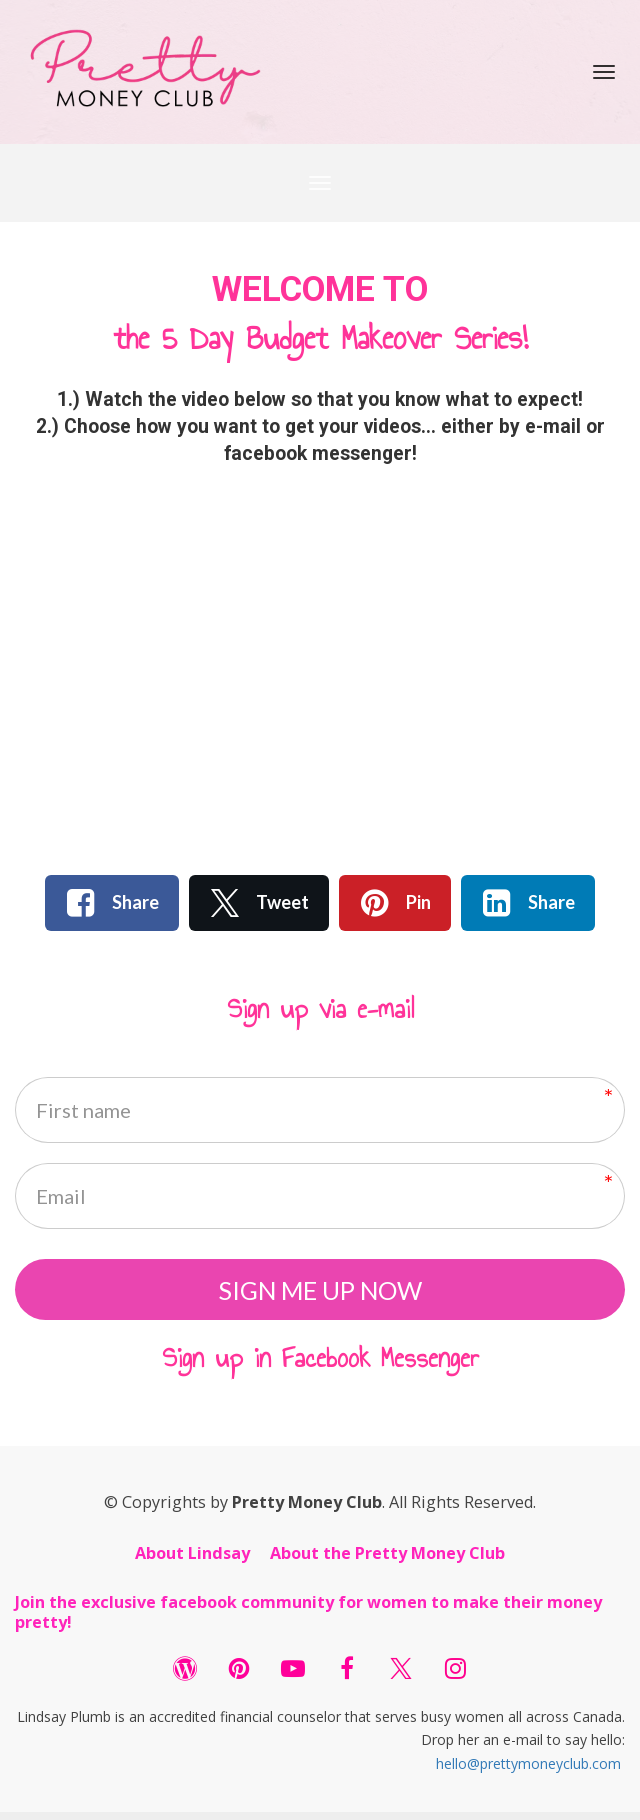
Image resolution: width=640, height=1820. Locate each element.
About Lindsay (192, 1561)
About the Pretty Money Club (387, 1561)
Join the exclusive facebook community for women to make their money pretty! (308, 1620)
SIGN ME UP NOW (320, 1293)
